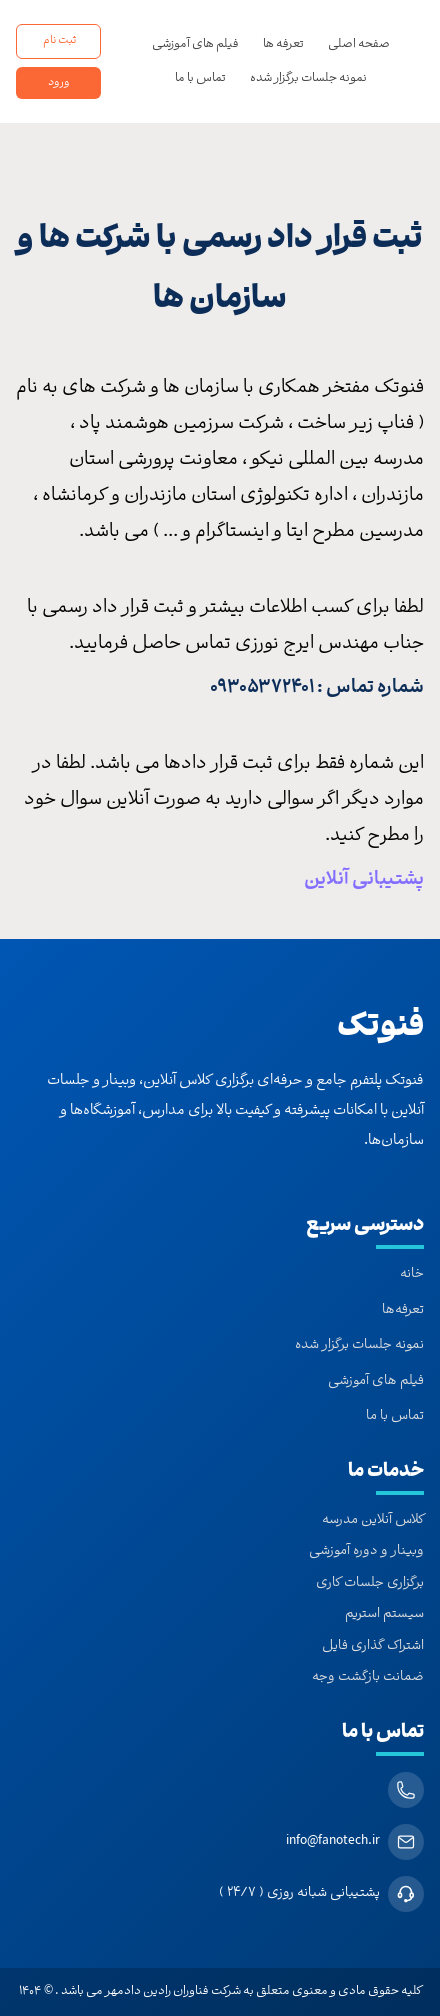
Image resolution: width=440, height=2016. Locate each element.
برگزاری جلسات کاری (370, 1584)
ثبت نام (59, 41)
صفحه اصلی (359, 44)
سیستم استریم (384, 1615)
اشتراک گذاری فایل (373, 1647)
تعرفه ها (283, 44)
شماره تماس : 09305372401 (317, 688)
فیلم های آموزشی (195, 44)
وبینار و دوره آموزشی (366, 1552)
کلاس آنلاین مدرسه (373, 1521)
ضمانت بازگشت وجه (368, 1678)
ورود (59, 83)
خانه (412, 1275)
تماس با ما (200, 78)
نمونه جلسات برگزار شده (308, 78)
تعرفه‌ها (403, 1311)
